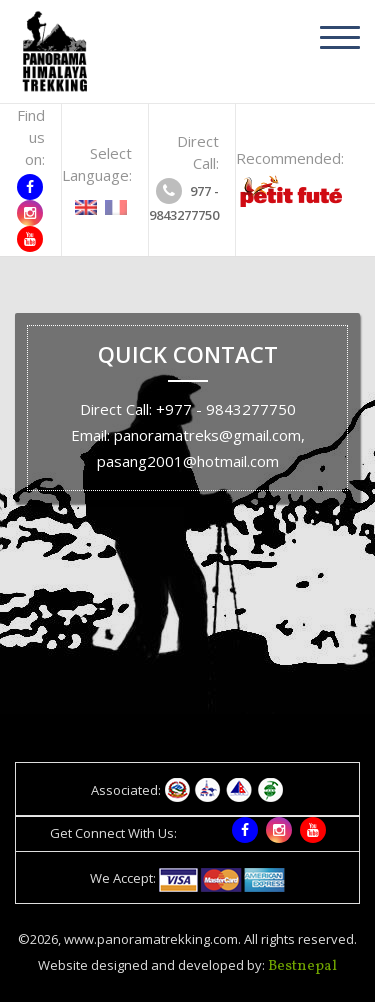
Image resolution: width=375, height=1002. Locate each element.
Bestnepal (302, 966)
